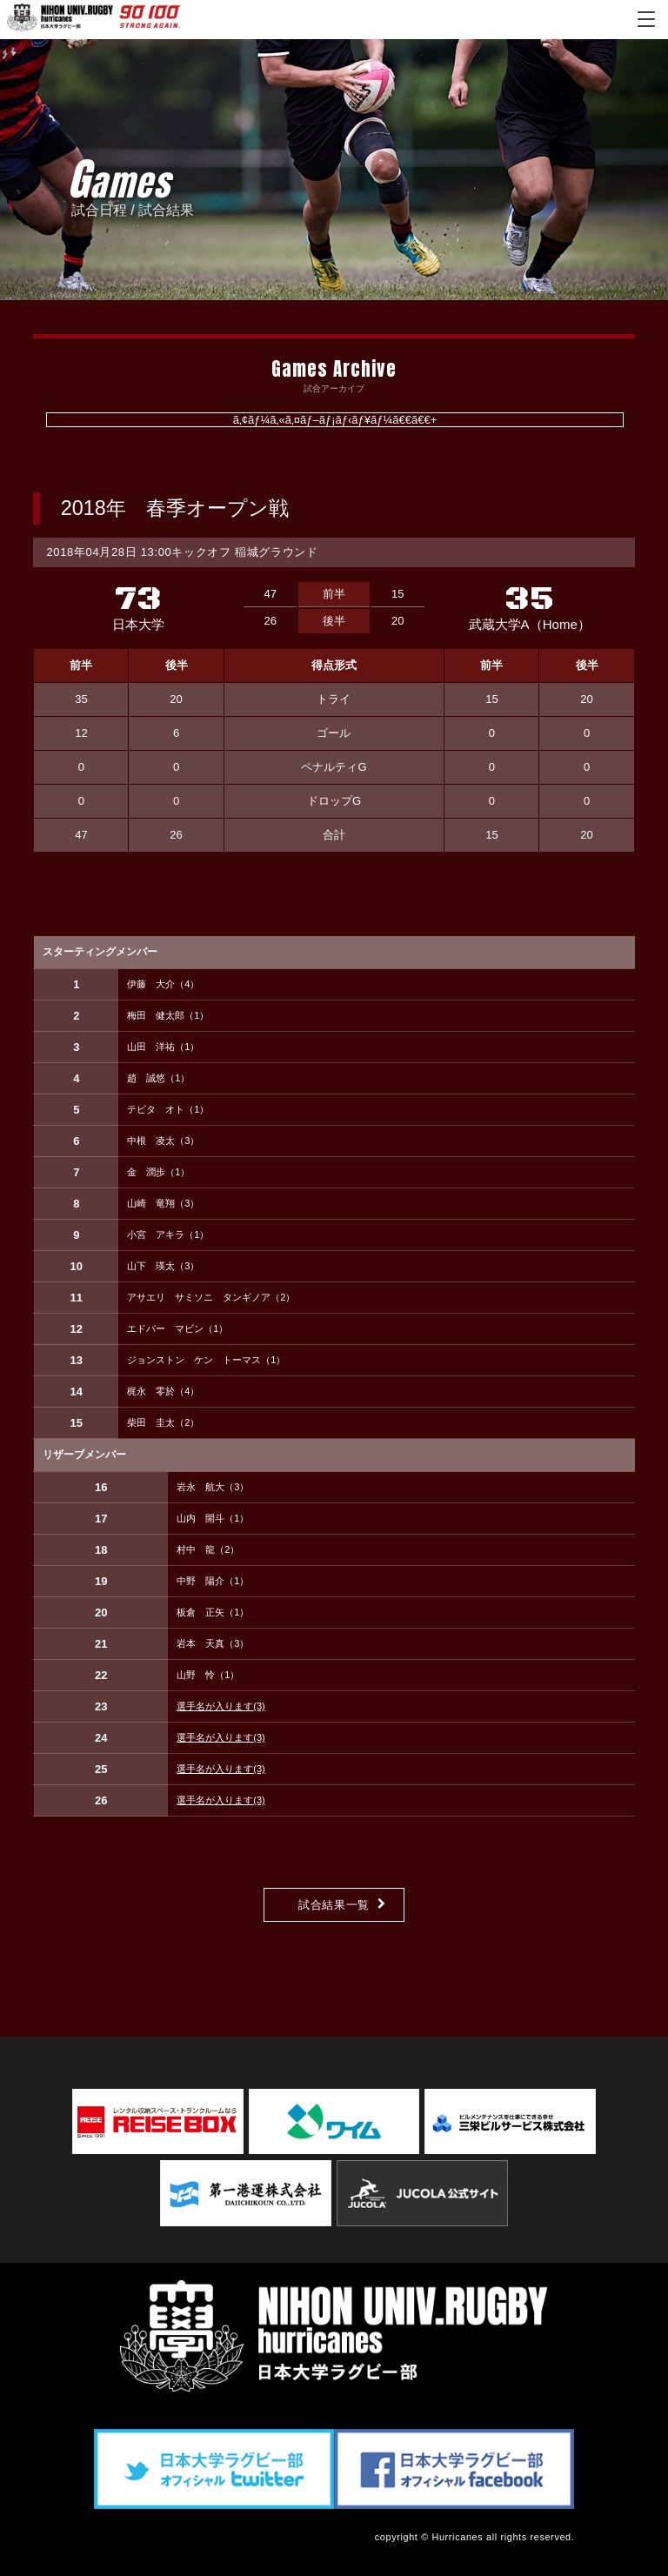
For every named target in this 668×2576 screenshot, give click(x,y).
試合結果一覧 (334, 1904)
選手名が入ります (221, 1706)
